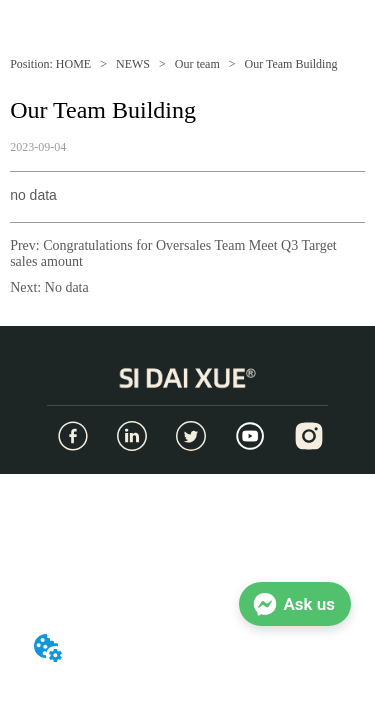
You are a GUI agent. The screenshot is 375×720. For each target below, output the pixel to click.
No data (67, 287)
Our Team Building (290, 64)
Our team (197, 64)
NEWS (133, 64)
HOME (73, 64)
